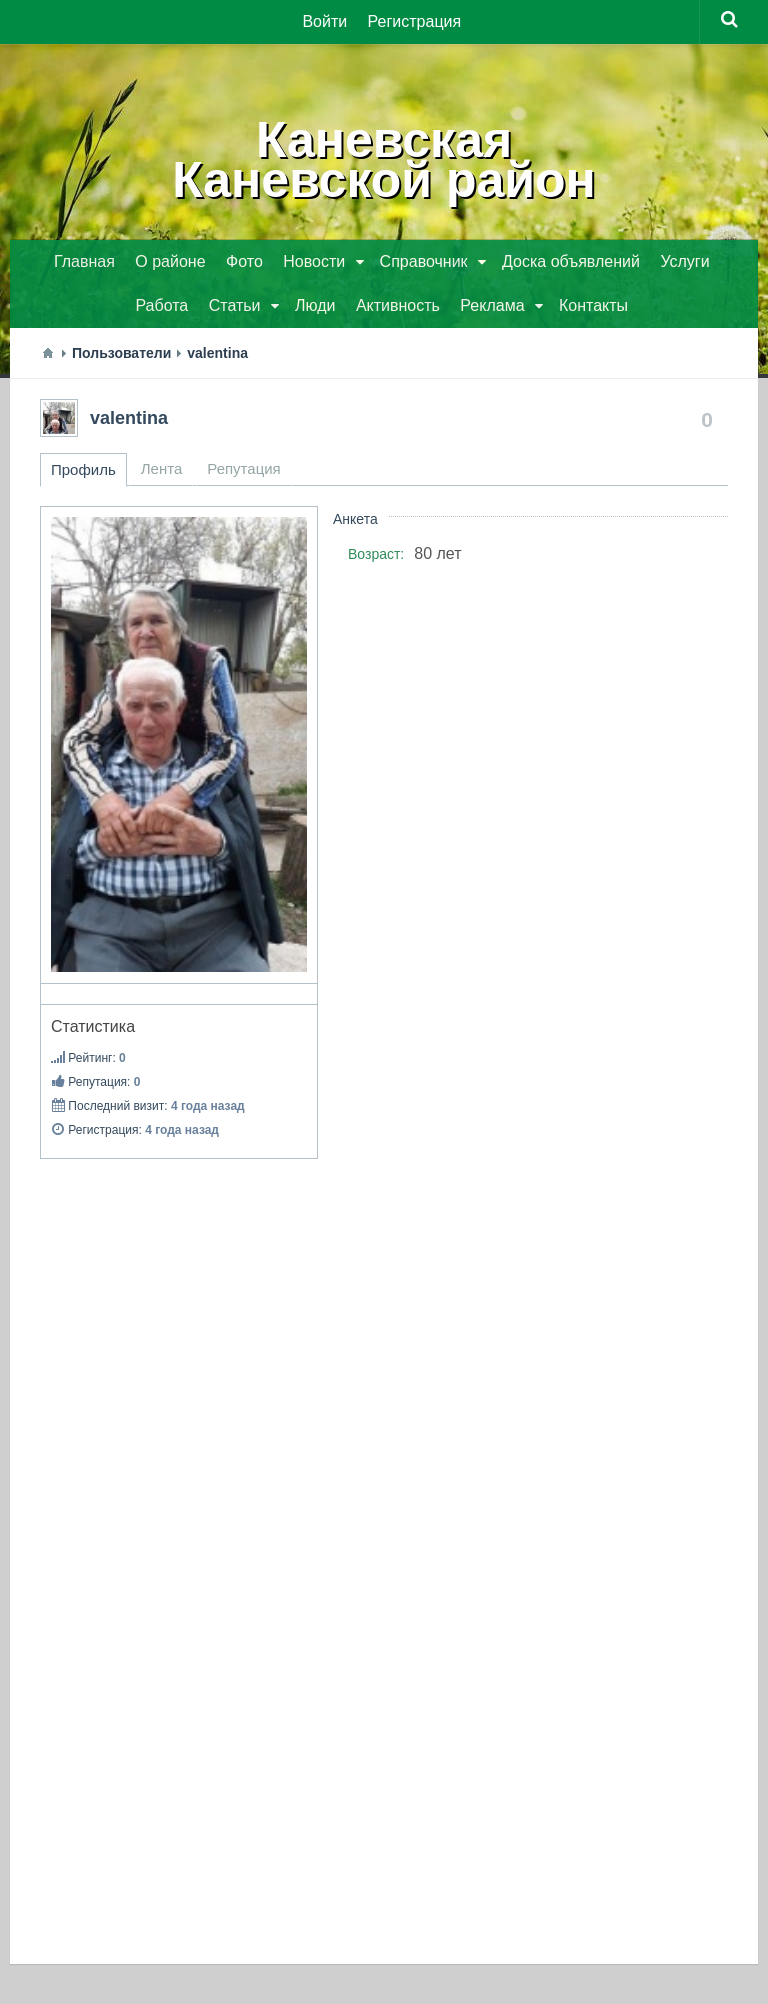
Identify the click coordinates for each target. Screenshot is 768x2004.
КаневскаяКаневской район (384, 160)
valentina (129, 418)
